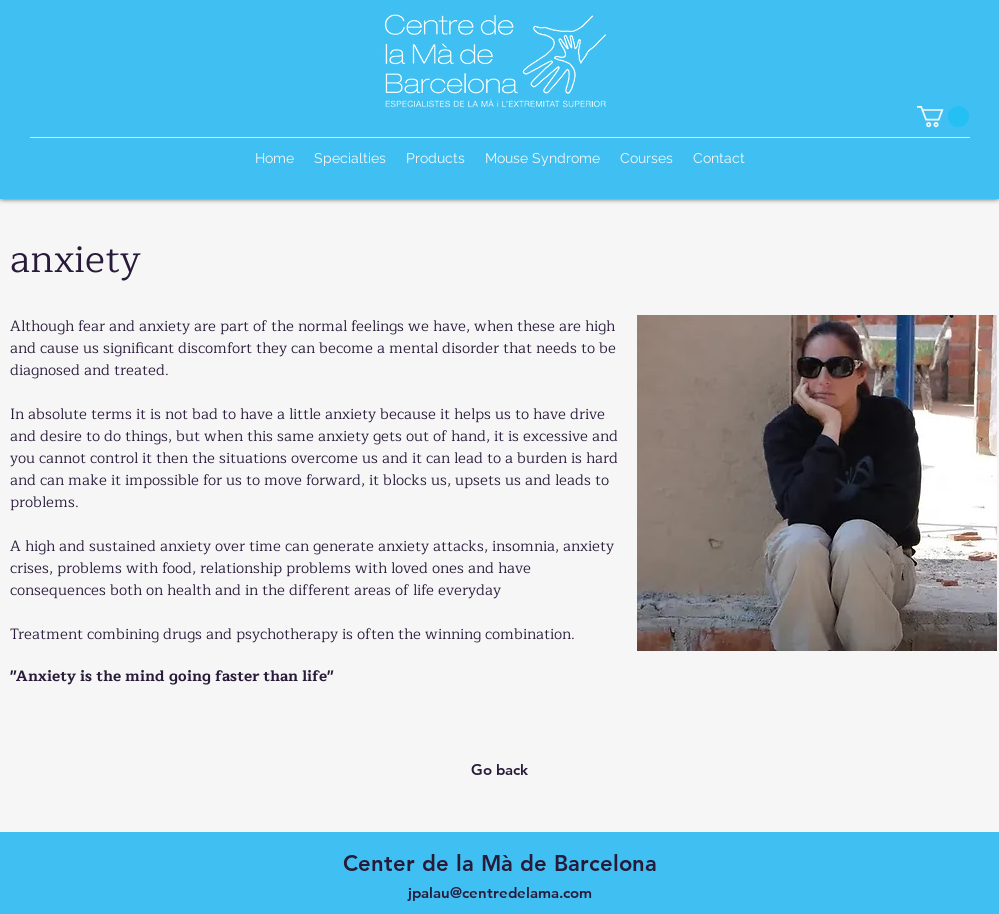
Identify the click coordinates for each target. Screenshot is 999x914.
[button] (943, 116)
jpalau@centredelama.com (500, 892)
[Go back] (500, 770)
